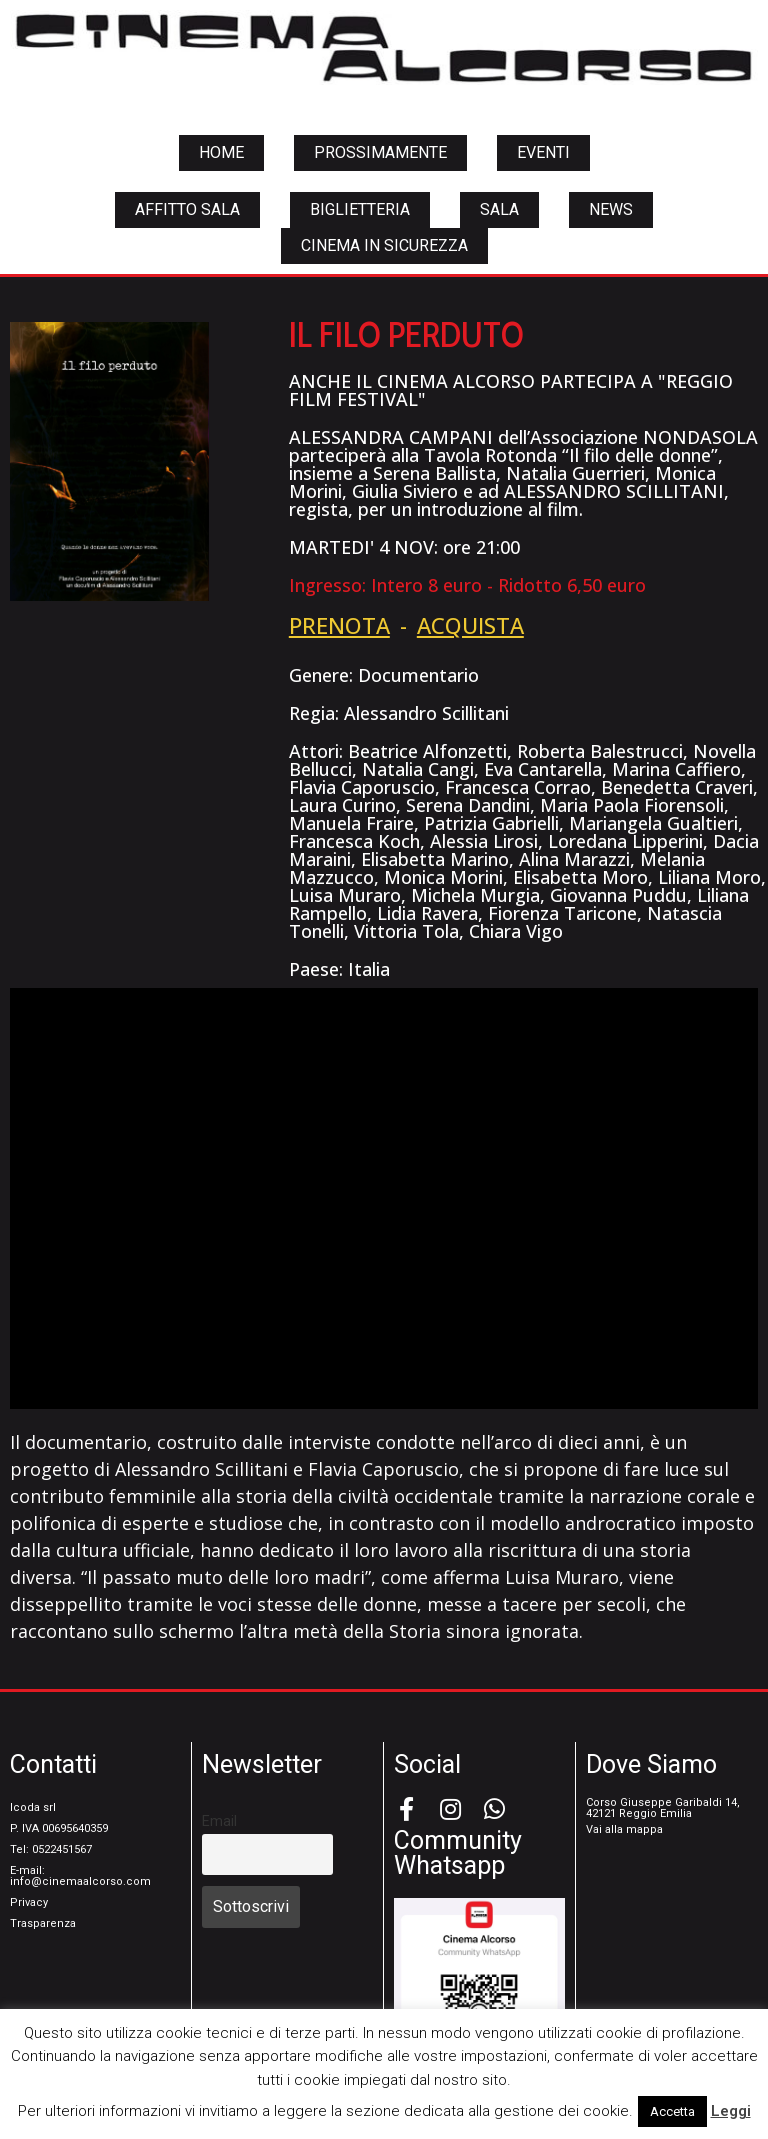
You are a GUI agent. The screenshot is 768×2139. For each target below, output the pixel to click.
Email (219, 1821)
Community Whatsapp (458, 1853)
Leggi (731, 2111)
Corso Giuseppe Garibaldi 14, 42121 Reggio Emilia (663, 1808)
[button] (221, 153)
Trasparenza (43, 1923)
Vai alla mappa (624, 1829)
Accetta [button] (672, 2111)
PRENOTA (339, 625)
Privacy (29, 1902)
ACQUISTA (470, 625)
